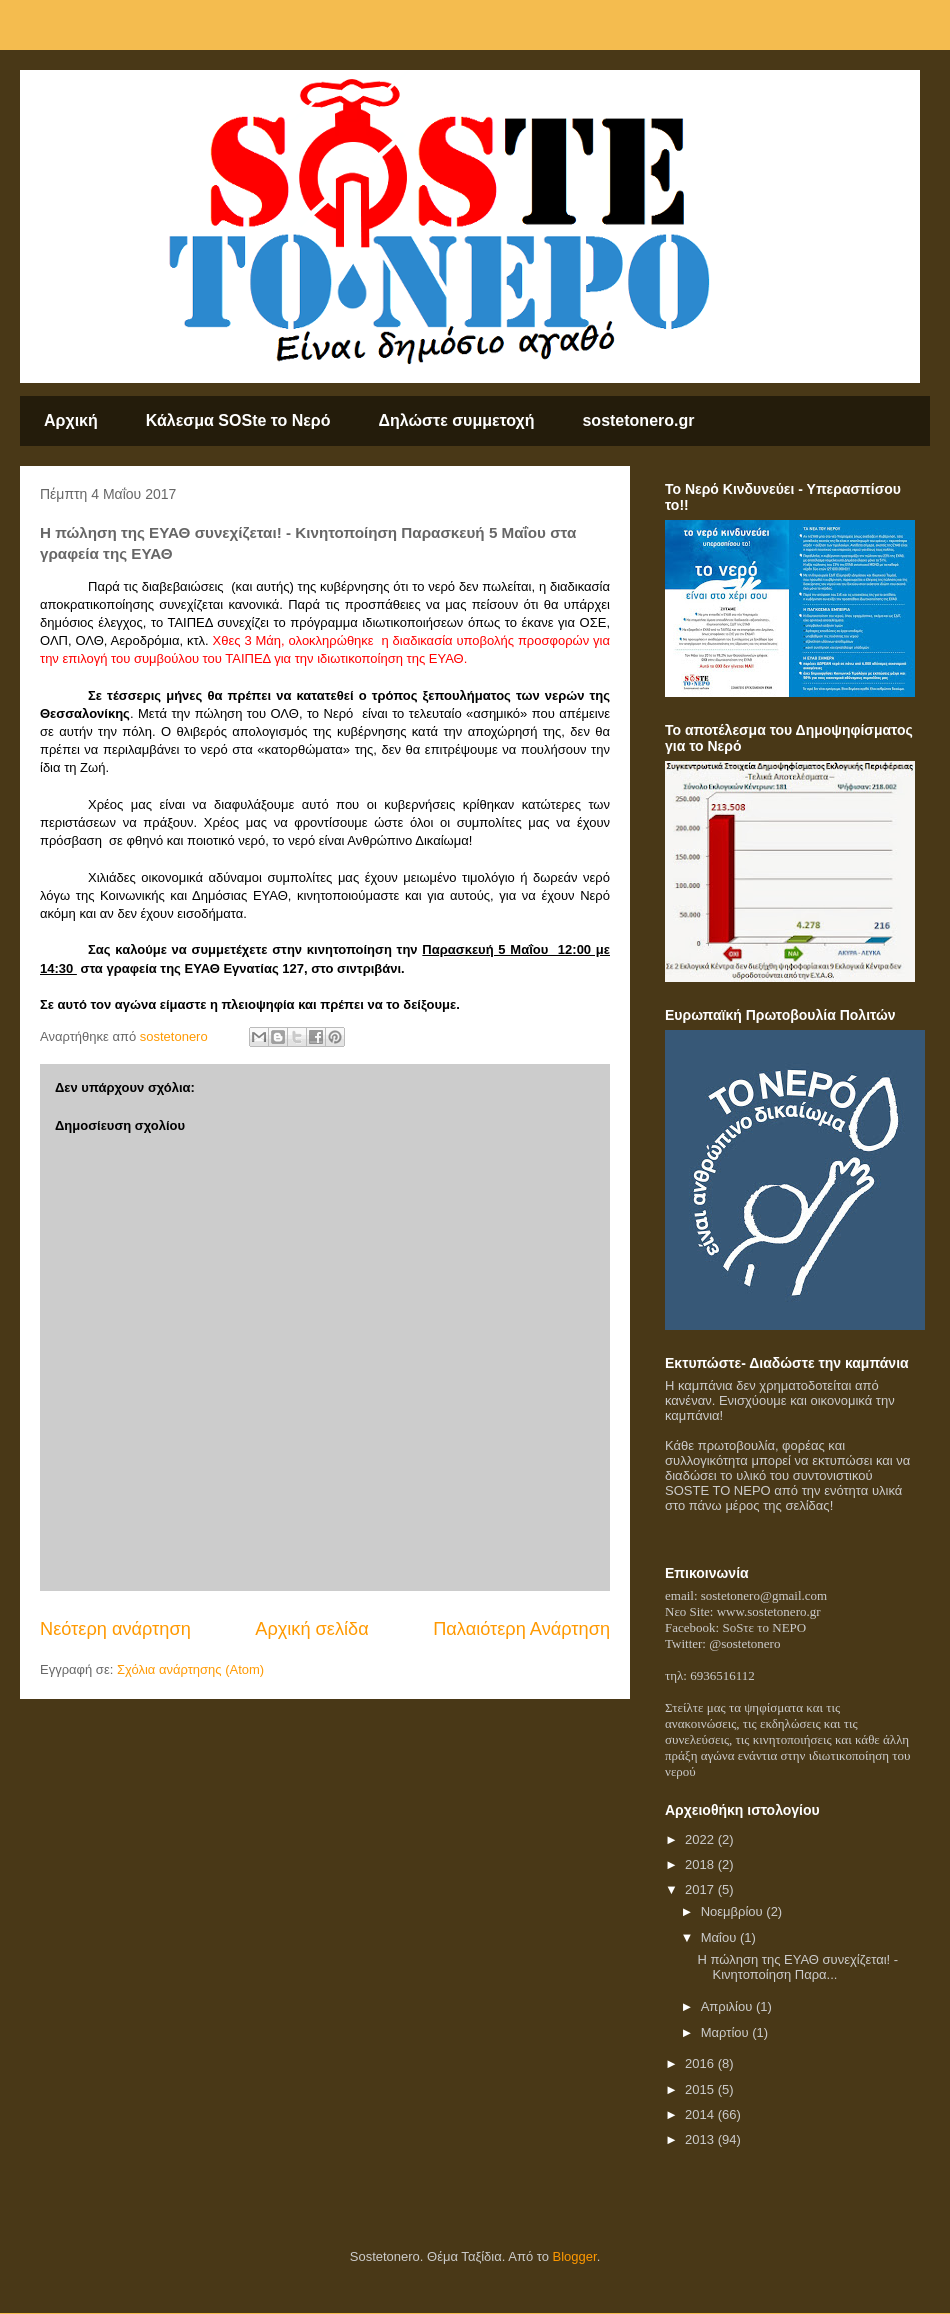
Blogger (575, 2256)
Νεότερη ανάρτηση (115, 1629)
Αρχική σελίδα (311, 1629)
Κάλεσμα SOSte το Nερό (238, 420)
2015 (701, 2089)
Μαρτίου (727, 2032)
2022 (701, 1839)
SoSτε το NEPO (764, 1627)
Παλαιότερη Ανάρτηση (521, 1629)
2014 (701, 2114)
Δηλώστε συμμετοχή (457, 420)
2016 (701, 2063)
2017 (701, 1889)
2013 (701, 2139)
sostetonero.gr (638, 420)
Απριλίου (728, 2006)
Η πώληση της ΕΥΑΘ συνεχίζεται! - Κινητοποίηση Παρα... (797, 1967)
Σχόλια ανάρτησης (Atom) (190, 1669)
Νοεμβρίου (734, 1911)
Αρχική (71, 420)
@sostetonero (744, 1643)
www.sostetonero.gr (769, 1611)
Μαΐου (720, 1937)
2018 (701, 1864)
